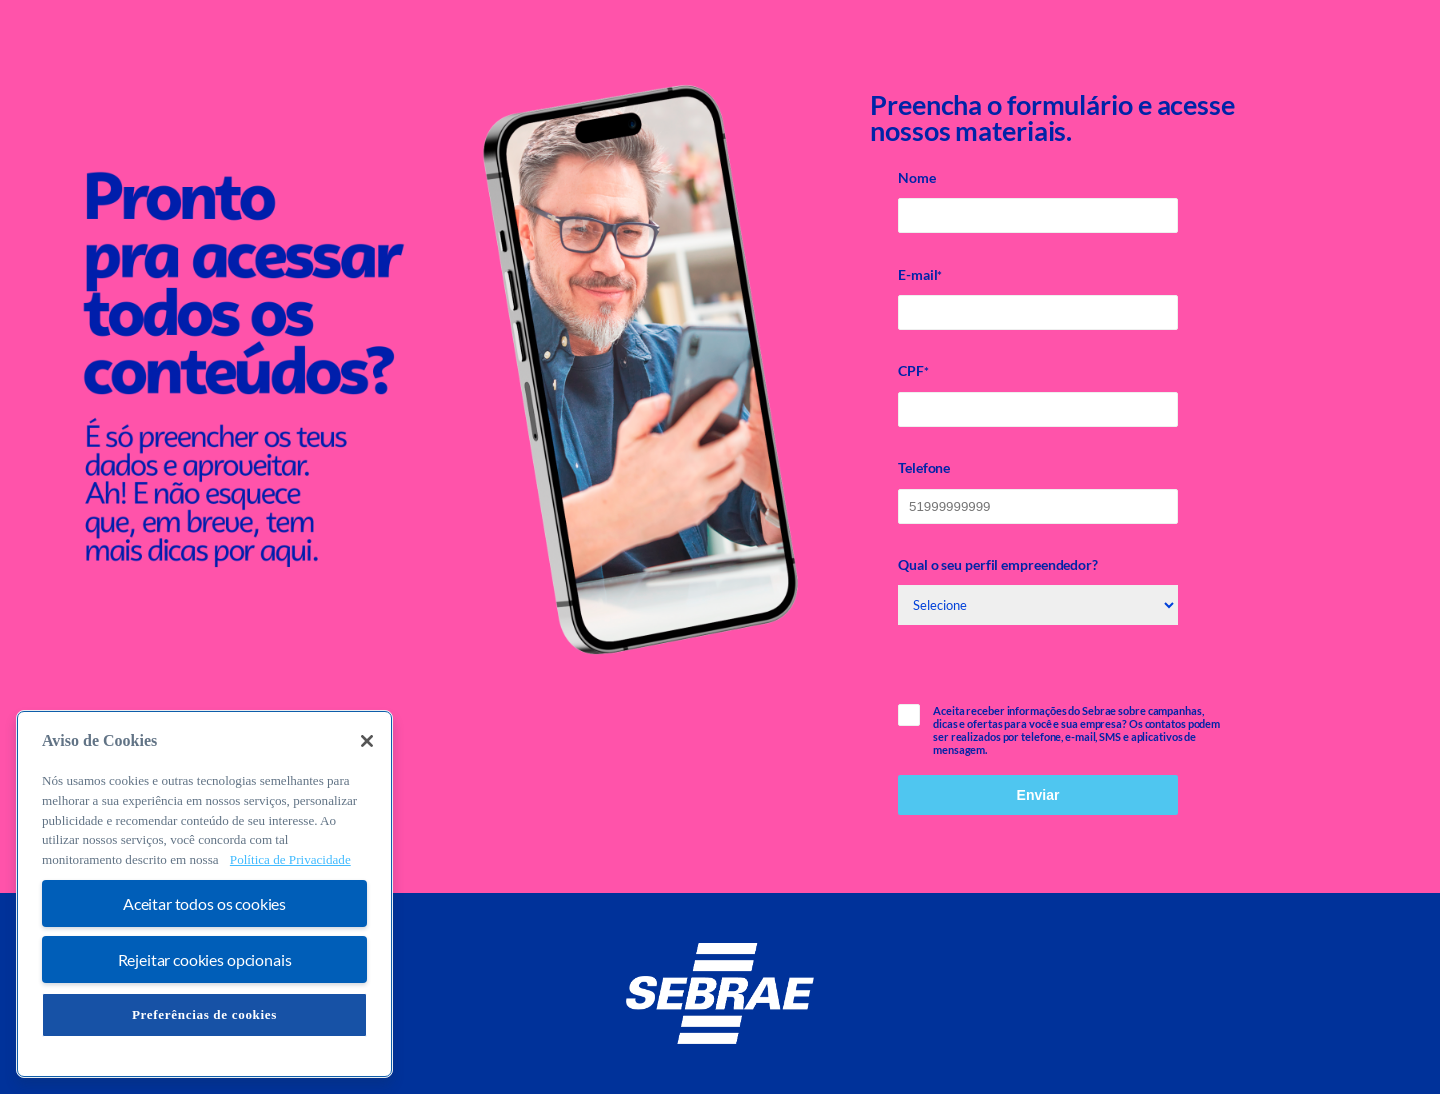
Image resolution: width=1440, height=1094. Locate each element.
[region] (204, 894)
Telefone (924, 467)
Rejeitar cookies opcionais (205, 959)
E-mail (920, 275)
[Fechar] (367, 741)
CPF (913, 371)
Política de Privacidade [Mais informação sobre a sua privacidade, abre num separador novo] (290, 859)
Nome (917, 177)
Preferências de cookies (204, 1014)
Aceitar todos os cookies (204, 903)
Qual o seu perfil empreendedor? (998, 564)
